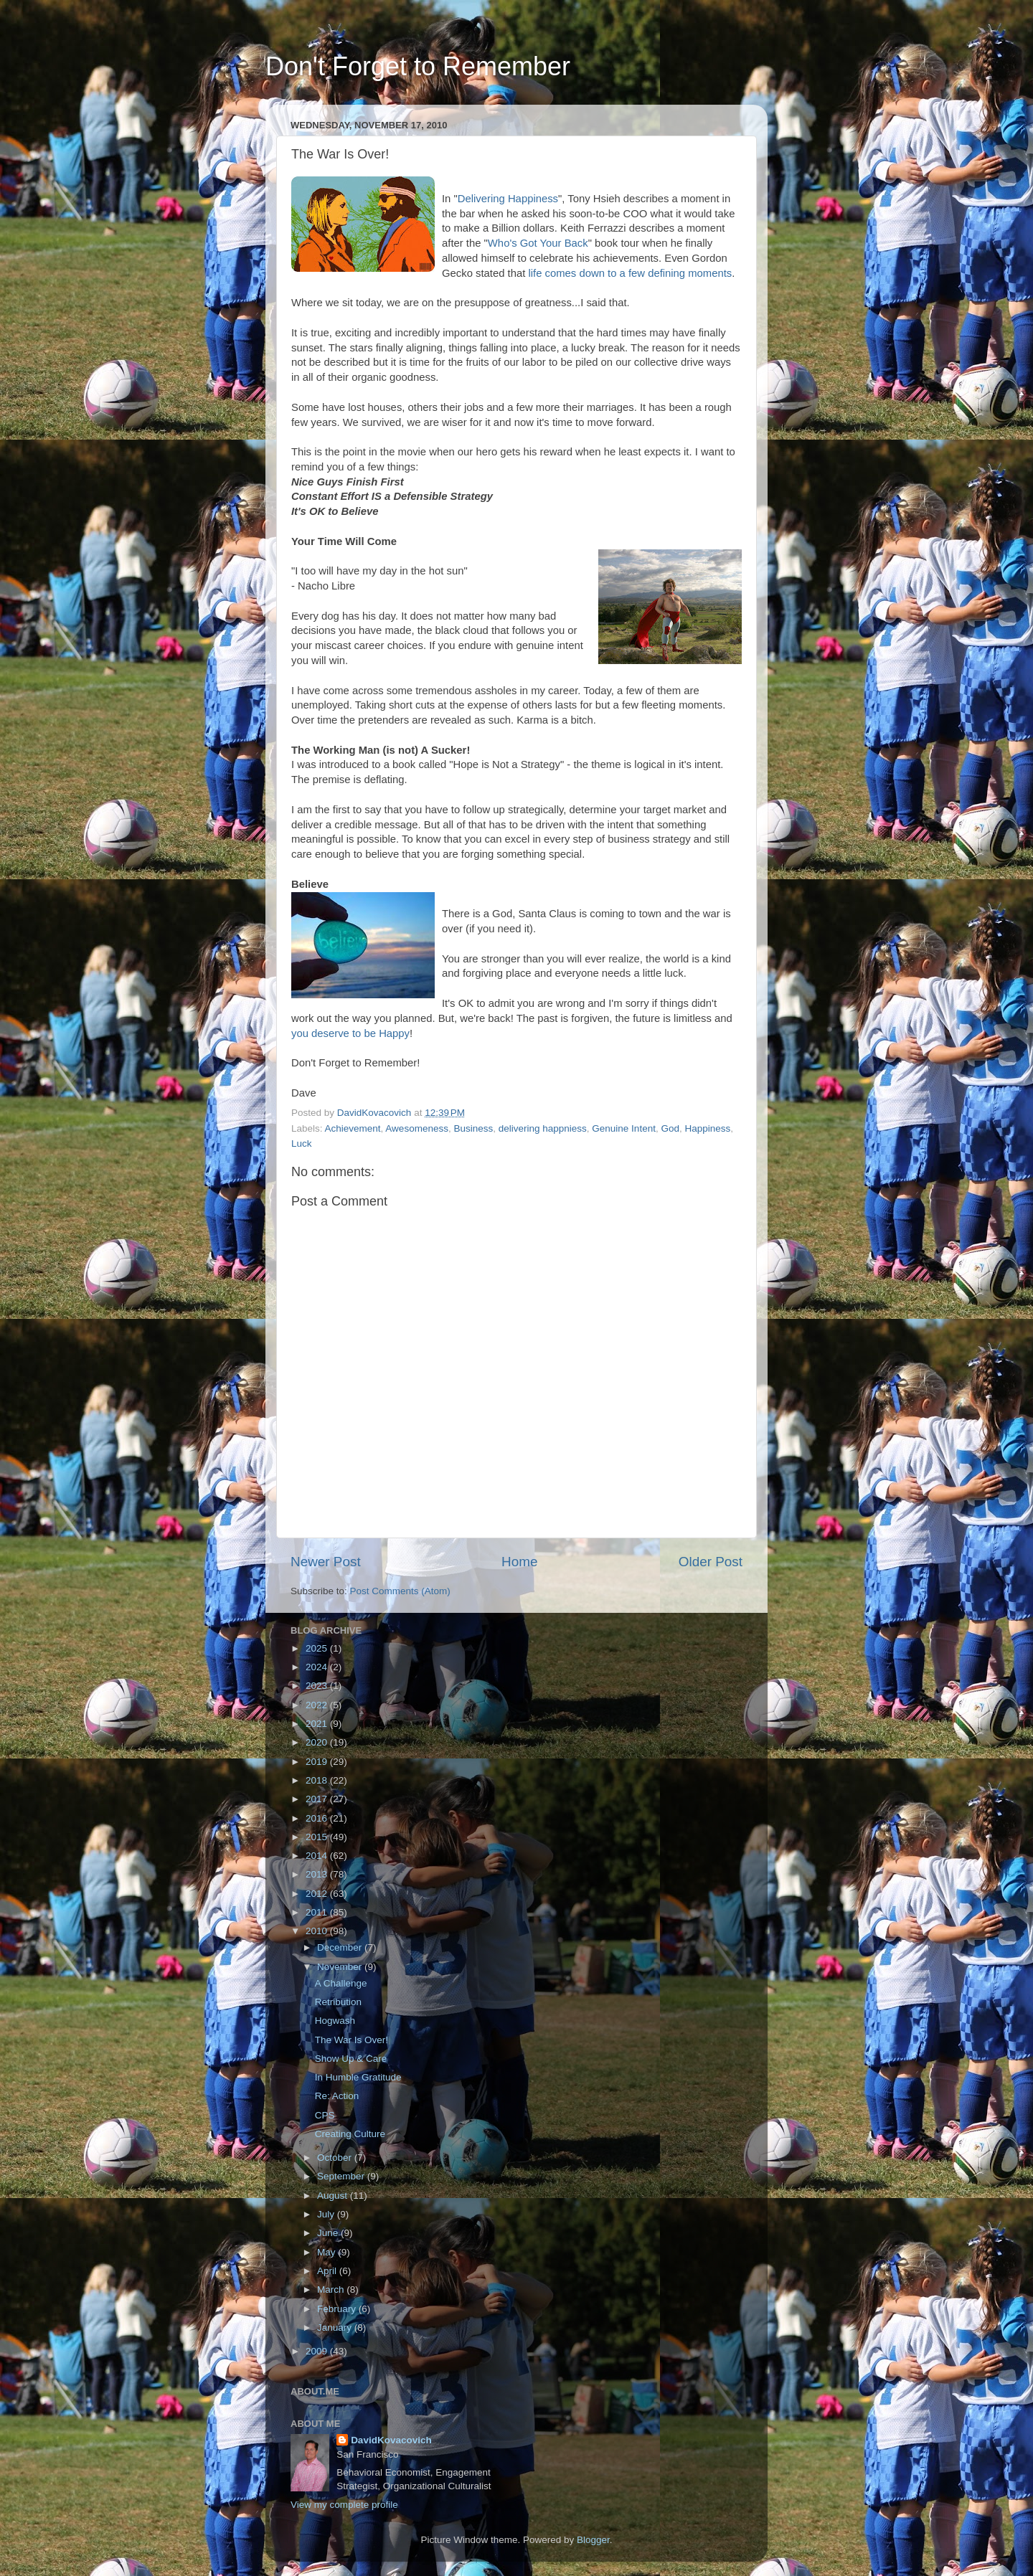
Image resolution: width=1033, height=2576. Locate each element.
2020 (318, 1742)
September (342, 2176)
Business (473, 1128)
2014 (318, 1855)
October (335, 2157)
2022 (318, 1705)
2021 (318, 1723)
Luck (301, 1143)
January (335, 2327)
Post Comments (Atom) (400, 1591)
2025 (318, 1648)
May (327, 2252)
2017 (318, 1799)
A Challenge (341, 1983)
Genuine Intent (624, 1128)
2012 (318, 1893)
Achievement (353, 1128)
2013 (318, 1874)
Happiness (707, 1128)
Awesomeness (416, 1128)
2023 (318, 1685)
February (338, 2308)
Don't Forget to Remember (417, 66)
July (327, 2214)
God (670, 1128)
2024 (318, 1667)
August (333, 2195)
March (331, 2289)
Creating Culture (350, 2133)
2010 (318, 1931)
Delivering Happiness (508, 198)
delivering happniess (543, 1128)
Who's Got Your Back (538, 243)
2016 (318, 1818)
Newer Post (326, 1561)
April (328, 2270)
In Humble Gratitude (358, 2077)
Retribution (338, 2002)
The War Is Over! (351, 2040)
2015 (318, 1837)
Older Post (710, 1561)
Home (519, 1561)
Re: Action (337, 2095)
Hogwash (335, 2020)
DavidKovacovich (391, 2440)
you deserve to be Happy (350, 1033)
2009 (318, 2351)
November (340, 1966)
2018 (318, 1780)
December (340, 1947)
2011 (318, 1912)
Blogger (593, 2539)
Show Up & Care (351, 2058)
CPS (325, 2115)
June (329, 2232)
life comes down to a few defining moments (630, 273)
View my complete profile (344, 2504)
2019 (318, 1761)
